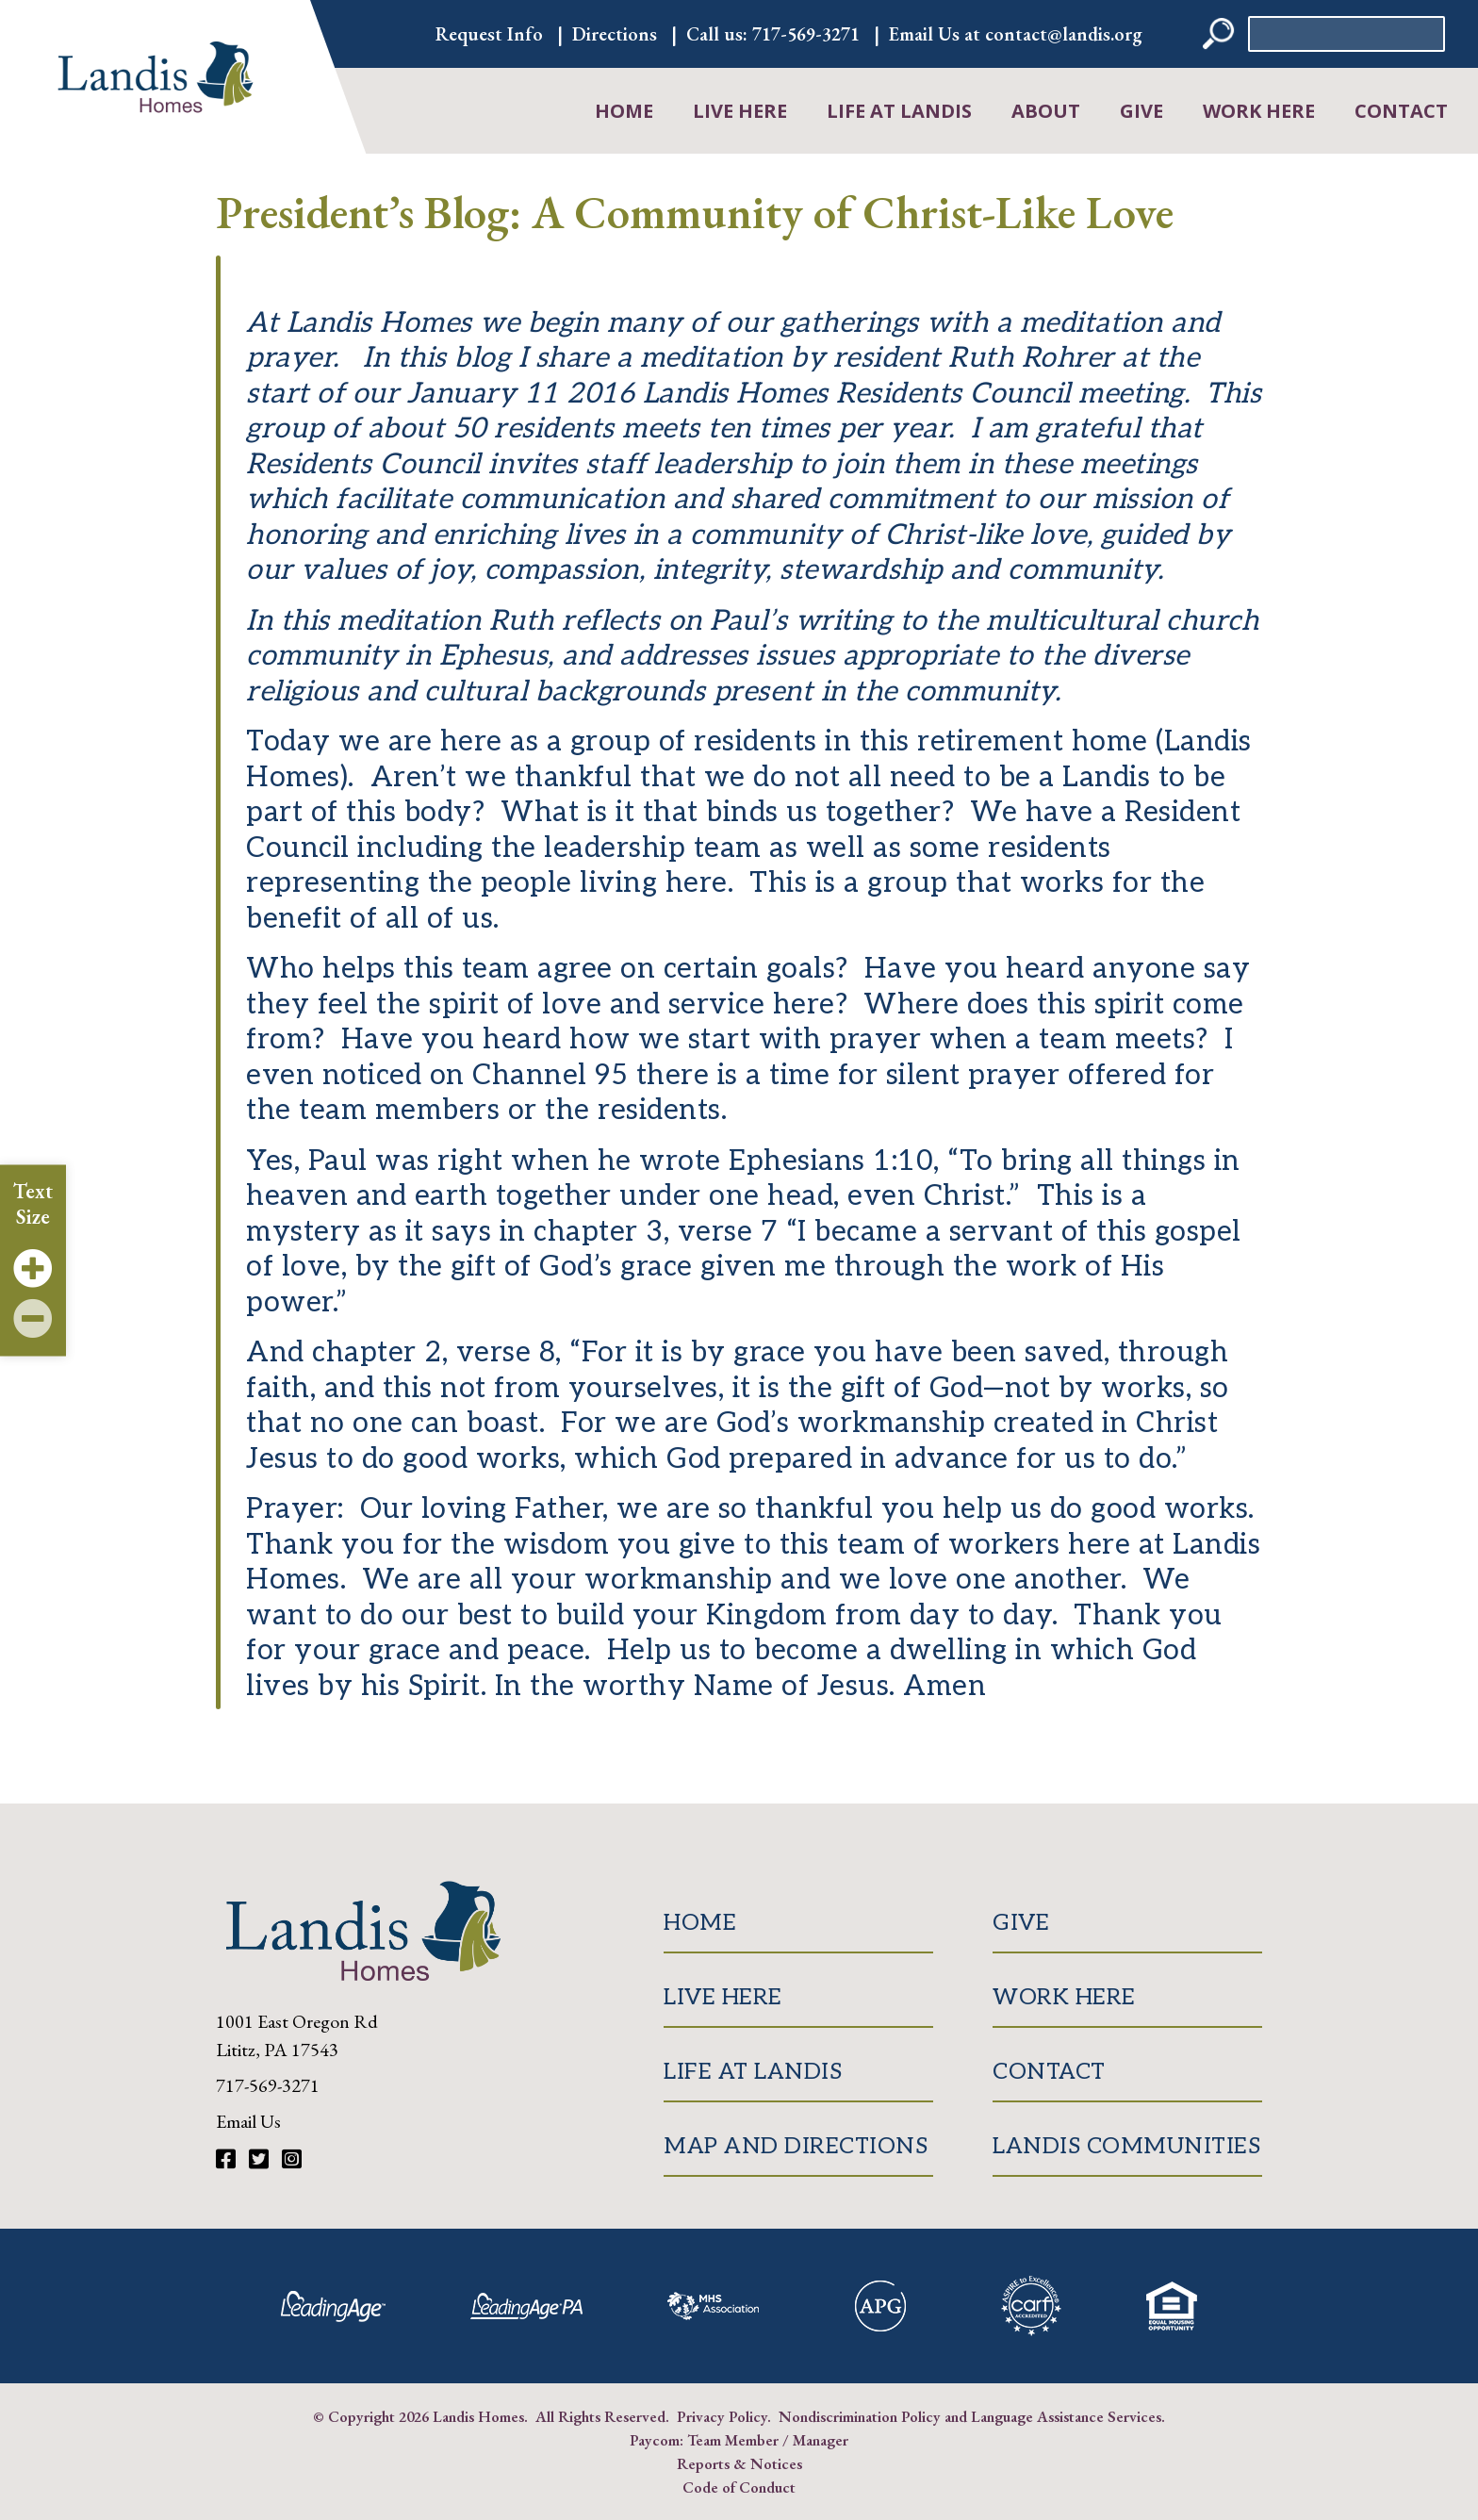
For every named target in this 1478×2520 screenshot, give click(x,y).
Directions (614, 34)
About (1045, 111)
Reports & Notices (739, 2463)
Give (1141, 111)
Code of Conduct (739, 2487)
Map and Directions (796, 2146)
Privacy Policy (722, 2416)
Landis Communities (1126, 2146)
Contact (1401, 111)
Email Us (248, 2121)
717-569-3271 (806, 34)
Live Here (740, 111)
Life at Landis (899, 111)
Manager (820, 2439)
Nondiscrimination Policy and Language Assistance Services (970, 2416)
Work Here (1259, 111)
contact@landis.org (1063, 34)
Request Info (489, 34)
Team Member (733, 2439)
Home (624, 111)
